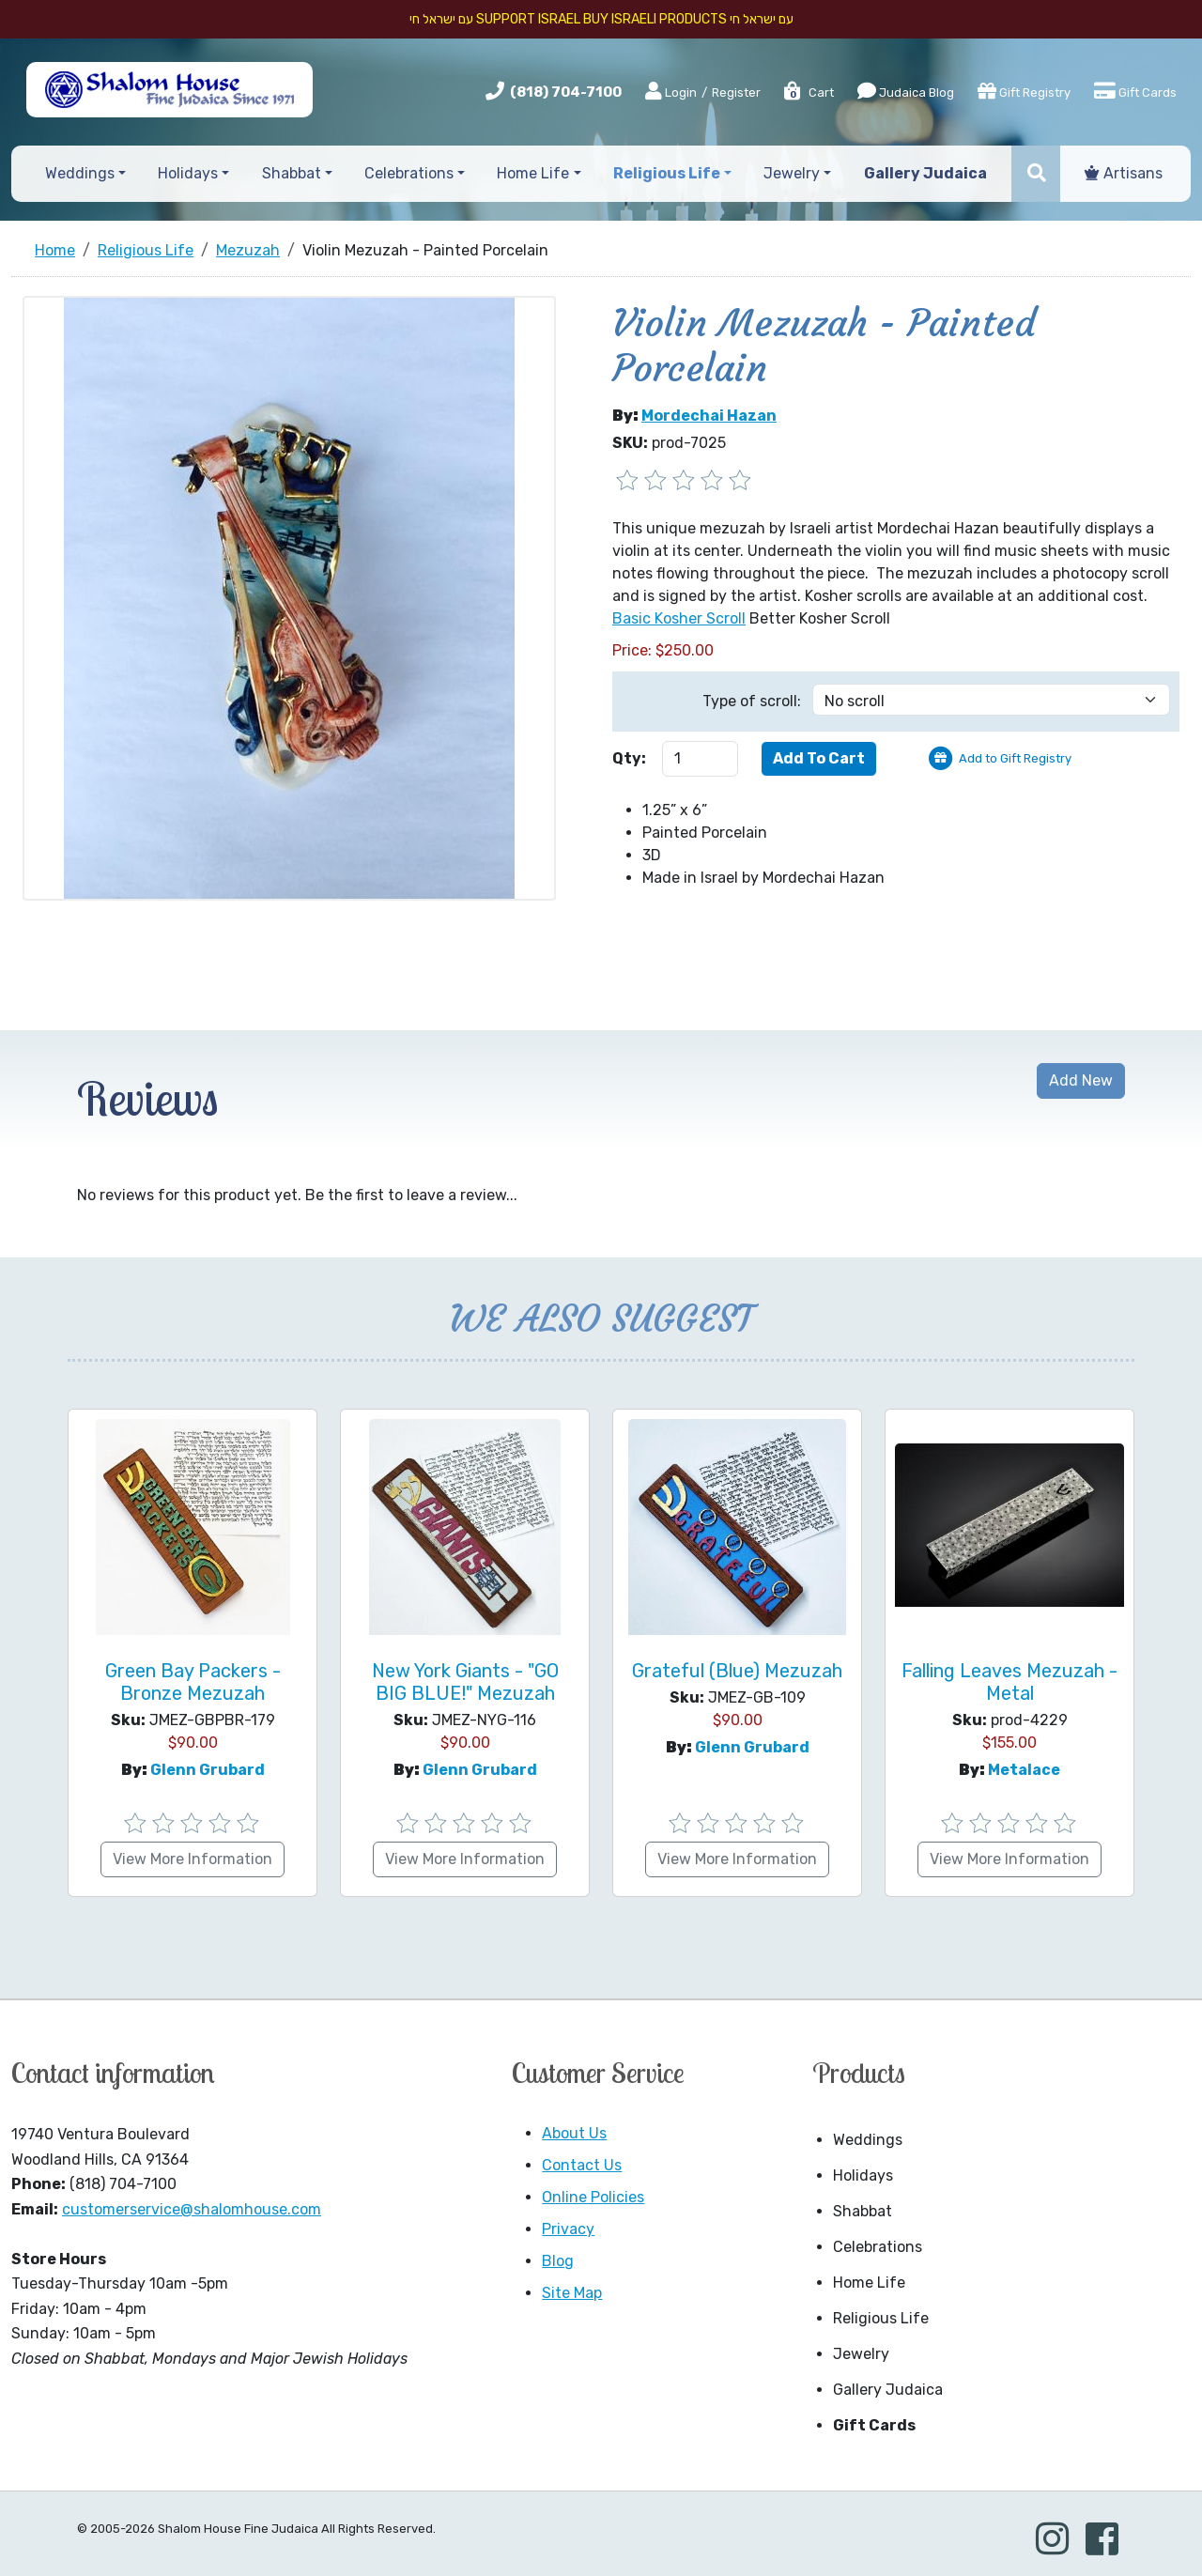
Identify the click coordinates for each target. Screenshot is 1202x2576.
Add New (1081, 1080)
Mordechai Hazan (709, 415)
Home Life (869, 2282)
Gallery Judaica (888, 2390)
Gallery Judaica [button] (925, 173)
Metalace (1024, 1770)
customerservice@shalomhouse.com (191, 2209)
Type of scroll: (751, 701)
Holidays (863, 2175)
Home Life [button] (533, 173)
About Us (574, 2133)
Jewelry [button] (791, 173)
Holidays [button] (188, 173)
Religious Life (881, 2318)
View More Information (192, 1859)
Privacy (568, 2229)
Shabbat (862, 2211)
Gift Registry (1024, 91)
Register (736, 92)
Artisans (1124, 173)
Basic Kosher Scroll (679, 618)
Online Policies (593, 2197)
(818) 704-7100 (566, 92)
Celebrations (877, 2247)
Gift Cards (1135, 91)
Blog (558, 2261)
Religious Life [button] (666, 173)
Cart (808, 92)
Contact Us (582, 2165)
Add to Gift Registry (1015, 758)
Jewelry (861, 2354)
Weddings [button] (80, 173)
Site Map (572, 2293)
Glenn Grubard (207, 1770)
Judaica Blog (905, 91)
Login (671, 92)
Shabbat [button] (291, 173)
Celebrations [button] (409, 173)
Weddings (867, 2140)
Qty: (629, 758)
